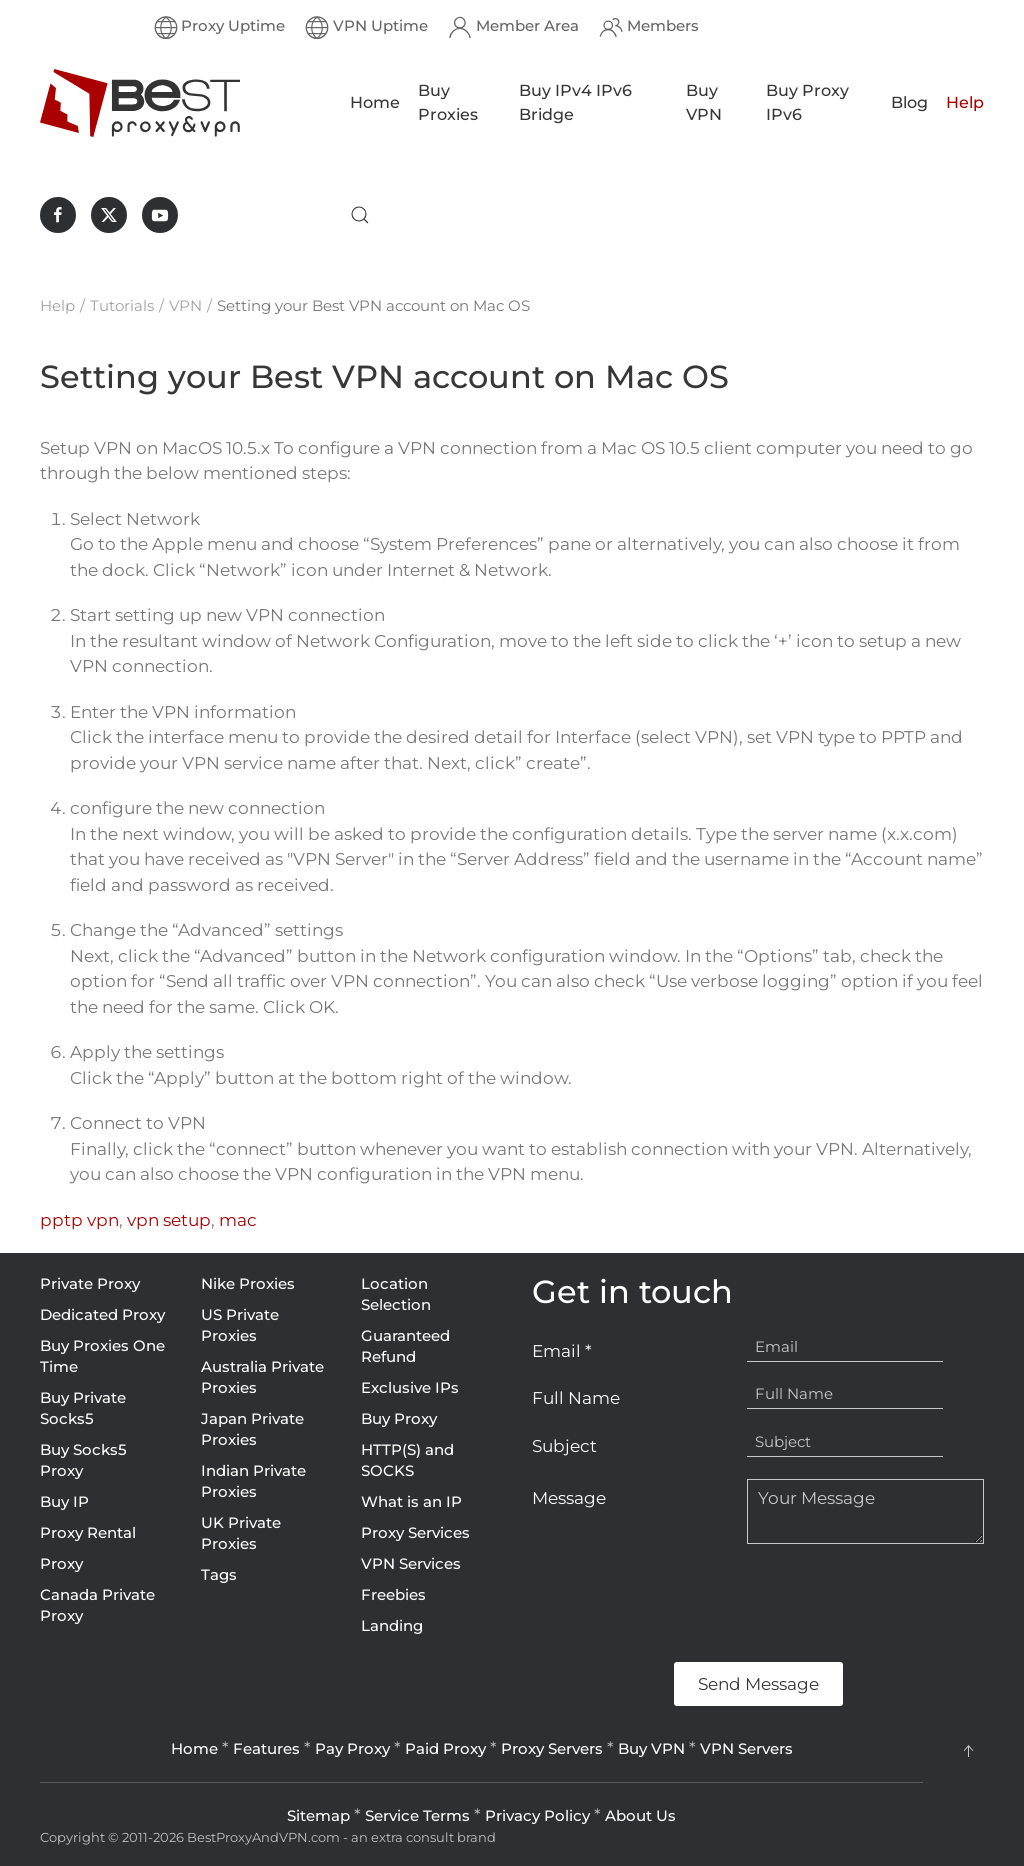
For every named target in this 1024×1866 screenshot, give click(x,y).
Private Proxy (90, 1283)
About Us (640, 1815)
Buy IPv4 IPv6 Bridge (575, 102)
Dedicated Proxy (102, 1314)
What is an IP (411, 1501)
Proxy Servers (552, 1748)
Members (649, 27)
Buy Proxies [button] (448, 102)
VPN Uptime (366, 27)
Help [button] (965, 102)
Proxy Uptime (220, 27)
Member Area (513, 27)
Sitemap (318, 1815)
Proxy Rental (88, 1532)
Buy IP (64, 1501)
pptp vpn (79, 1220)
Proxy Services (415, 1532)
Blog (909, 102)
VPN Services (411, 1563)
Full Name (576, 1398)
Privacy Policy (537, 1815)
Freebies (393, 1594)
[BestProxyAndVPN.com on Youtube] (160, 215)
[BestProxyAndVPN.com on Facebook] (58, 215)
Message (569, 1498)
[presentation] (684, 1603)
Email (562, 1351)
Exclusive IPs (410, 1387)
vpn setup (169, 1220)
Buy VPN (704, 102)
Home (375, 102)
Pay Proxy (352, 1748)
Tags (219, 1574)
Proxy (61, 1563)
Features (266, 1748)
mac (238, 1220)
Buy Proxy (399, 1418)
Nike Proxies (248, 1283)
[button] (360, 215)
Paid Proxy (445, 1748)
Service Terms (417, 1815)
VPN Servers (746, 1748)
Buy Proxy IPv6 (807, 102)
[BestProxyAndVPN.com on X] (109, 215)
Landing (392, 1625)
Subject (564, 1446)
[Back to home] (140, 103)
